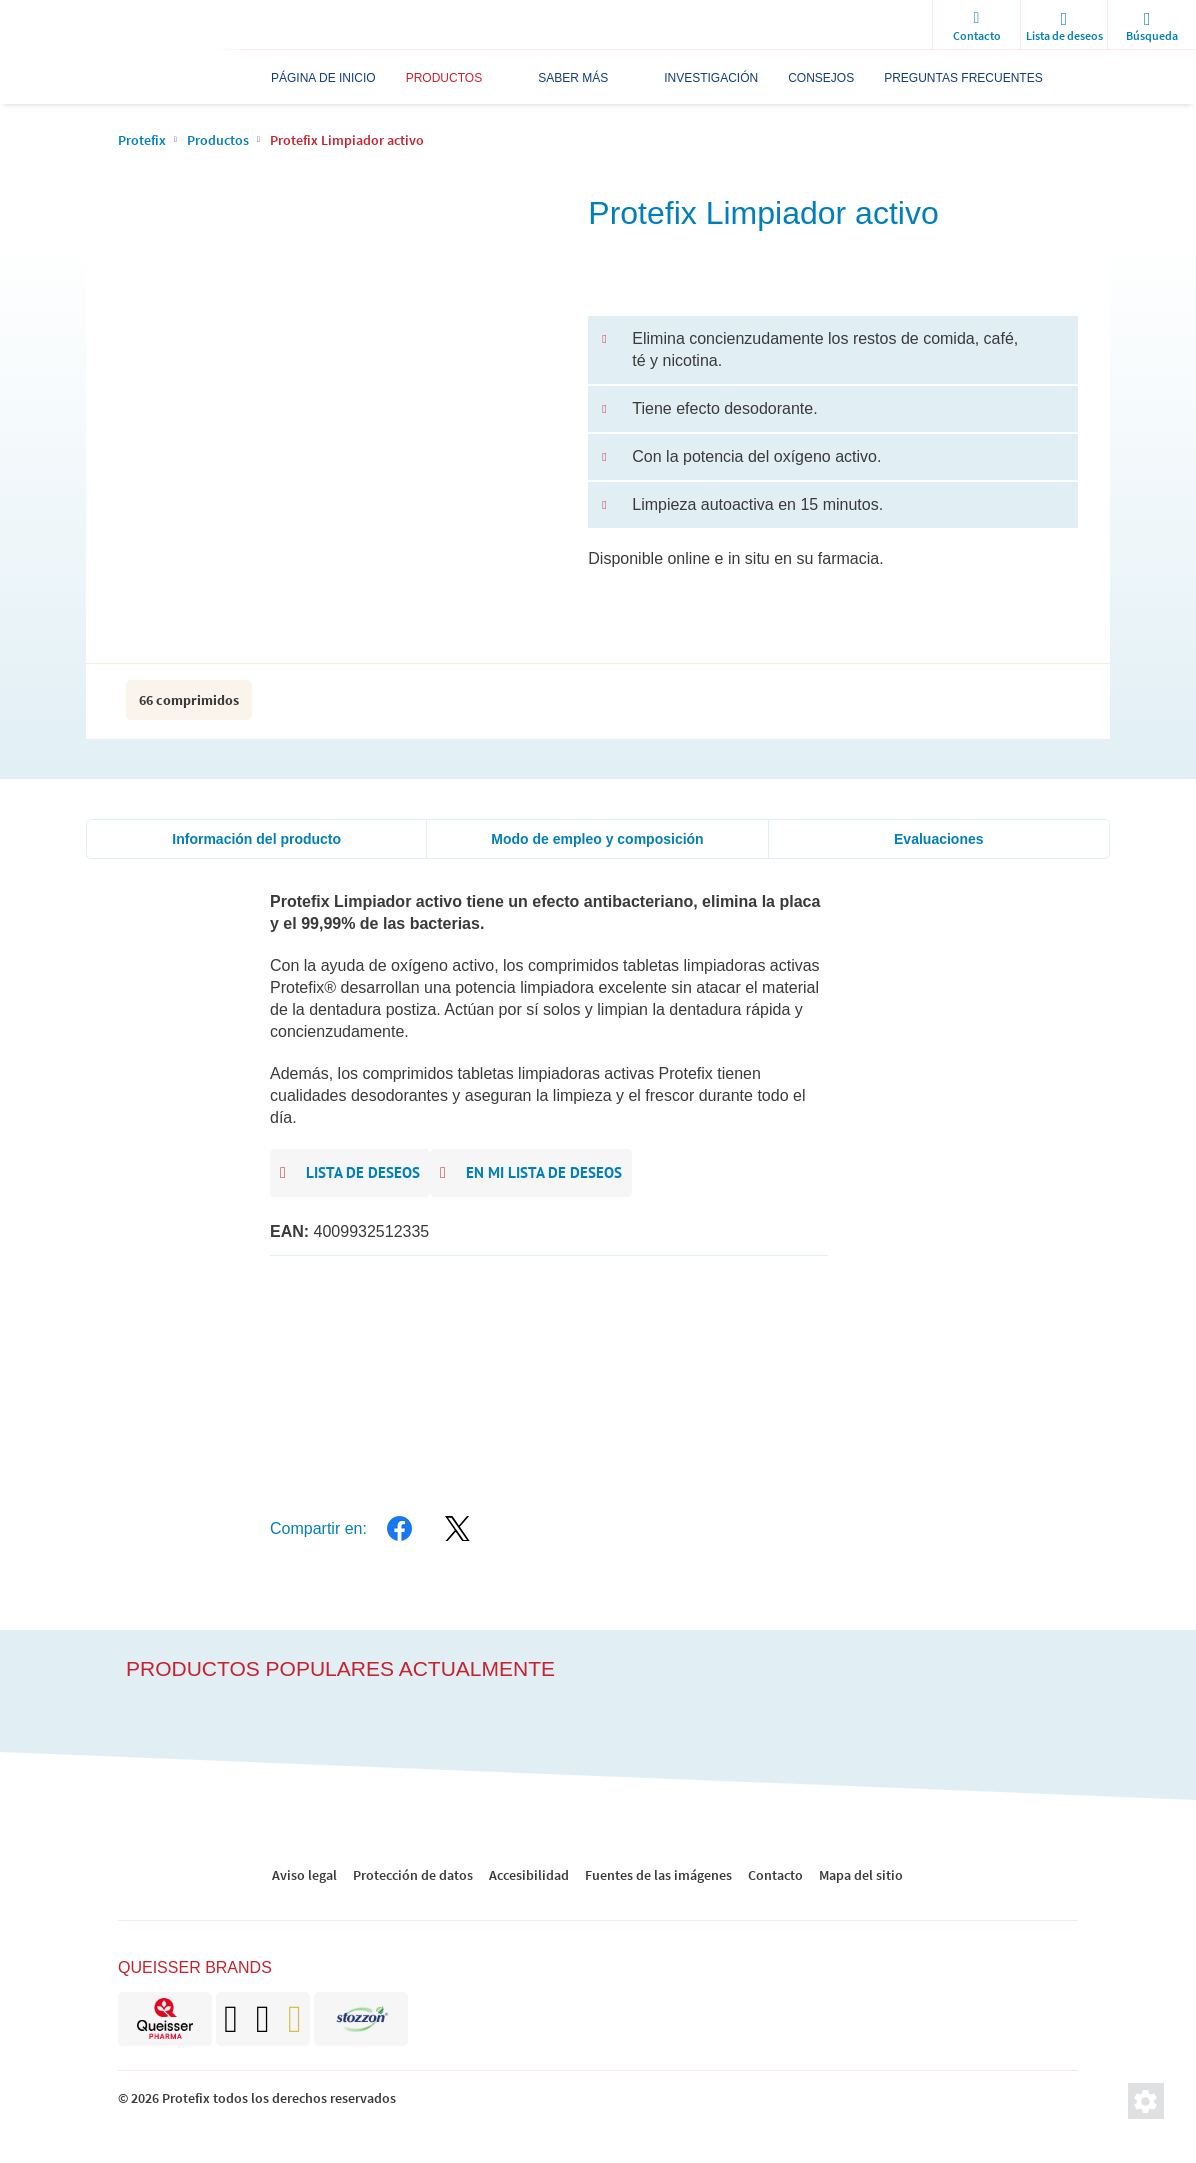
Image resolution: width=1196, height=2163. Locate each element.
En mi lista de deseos (531, 1173)
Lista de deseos (350, 1173)
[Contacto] (976, 25)
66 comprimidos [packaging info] (189, 700)
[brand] (165, 2019)
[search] (1152, 25)
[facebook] (400, 1529)
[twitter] (458, 1529)
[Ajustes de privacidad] (1146, 2101)
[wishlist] (1064, 25)
